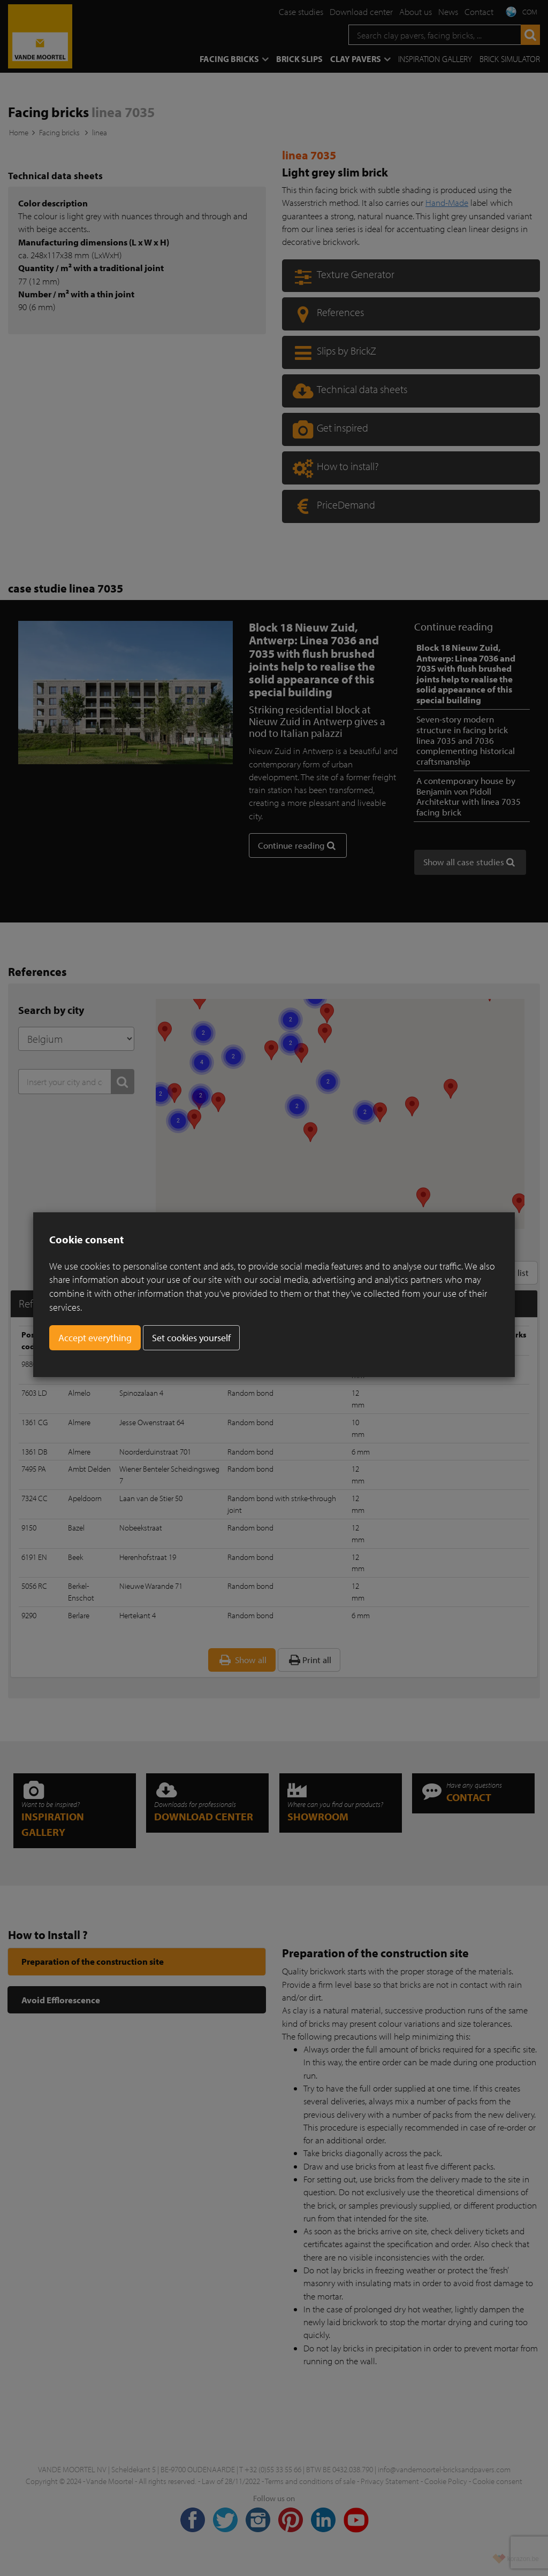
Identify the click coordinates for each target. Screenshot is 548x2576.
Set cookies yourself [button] (191, 1338)
